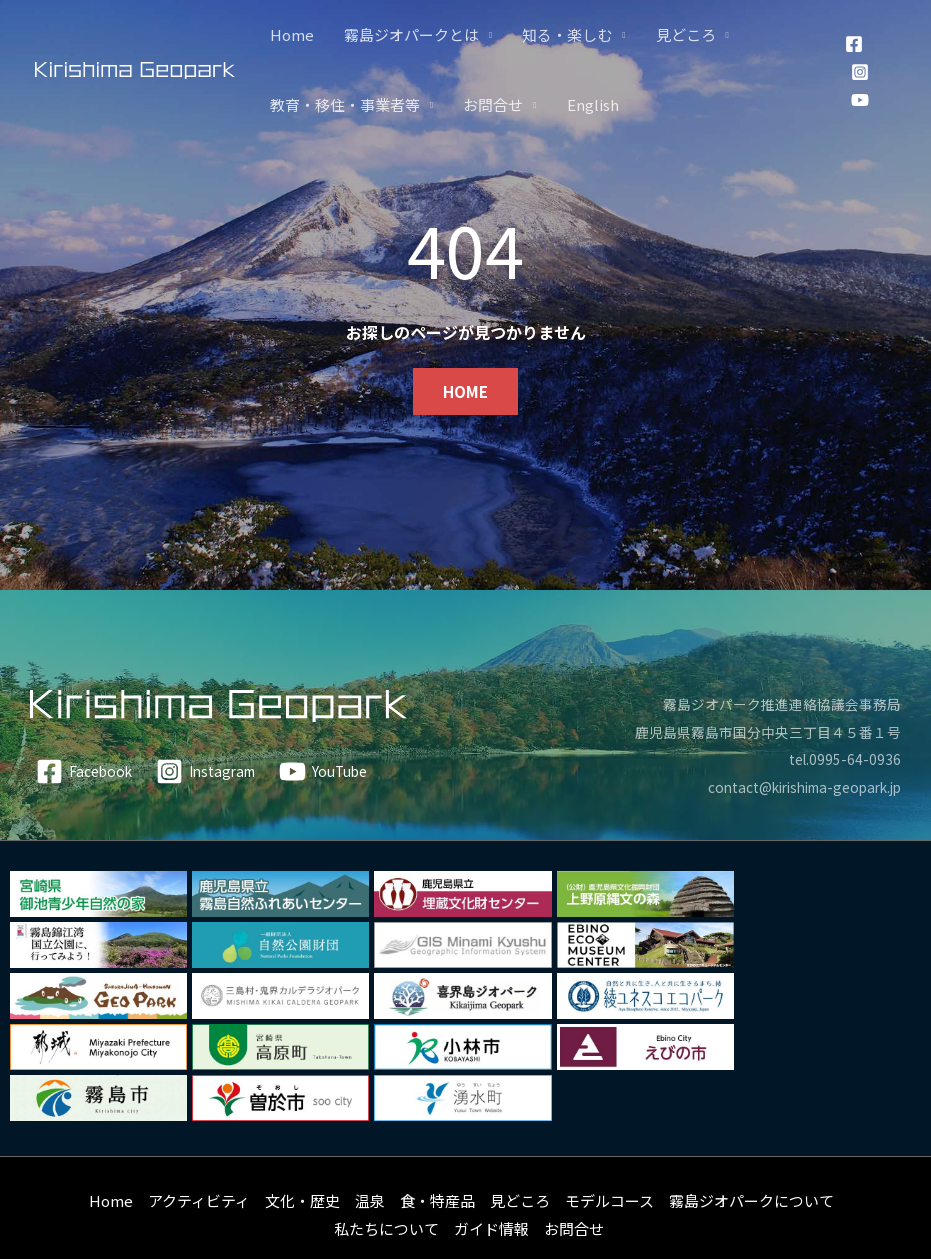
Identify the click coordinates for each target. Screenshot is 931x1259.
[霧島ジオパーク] (135, 68)
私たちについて (386, 1177)
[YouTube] (860, 100)
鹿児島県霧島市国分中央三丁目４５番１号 (758, 731)
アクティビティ (199, 1149)
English (593, 104)
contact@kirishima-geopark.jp (792, 786)
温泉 (370, 1149)
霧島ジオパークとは (411, 34)
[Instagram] (860, 72)
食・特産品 (437, 1149)
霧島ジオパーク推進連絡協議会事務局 (773, 703)
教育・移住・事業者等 (345, 104)
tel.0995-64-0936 (843, 758)
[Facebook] (854, 44)
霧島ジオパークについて (751, 1149)
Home (292, 34)
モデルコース (609, 1149)
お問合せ (493, 104)
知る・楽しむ (567, 34)
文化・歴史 (302, 1149)
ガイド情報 (491, 1177)
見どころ (686, 34)
